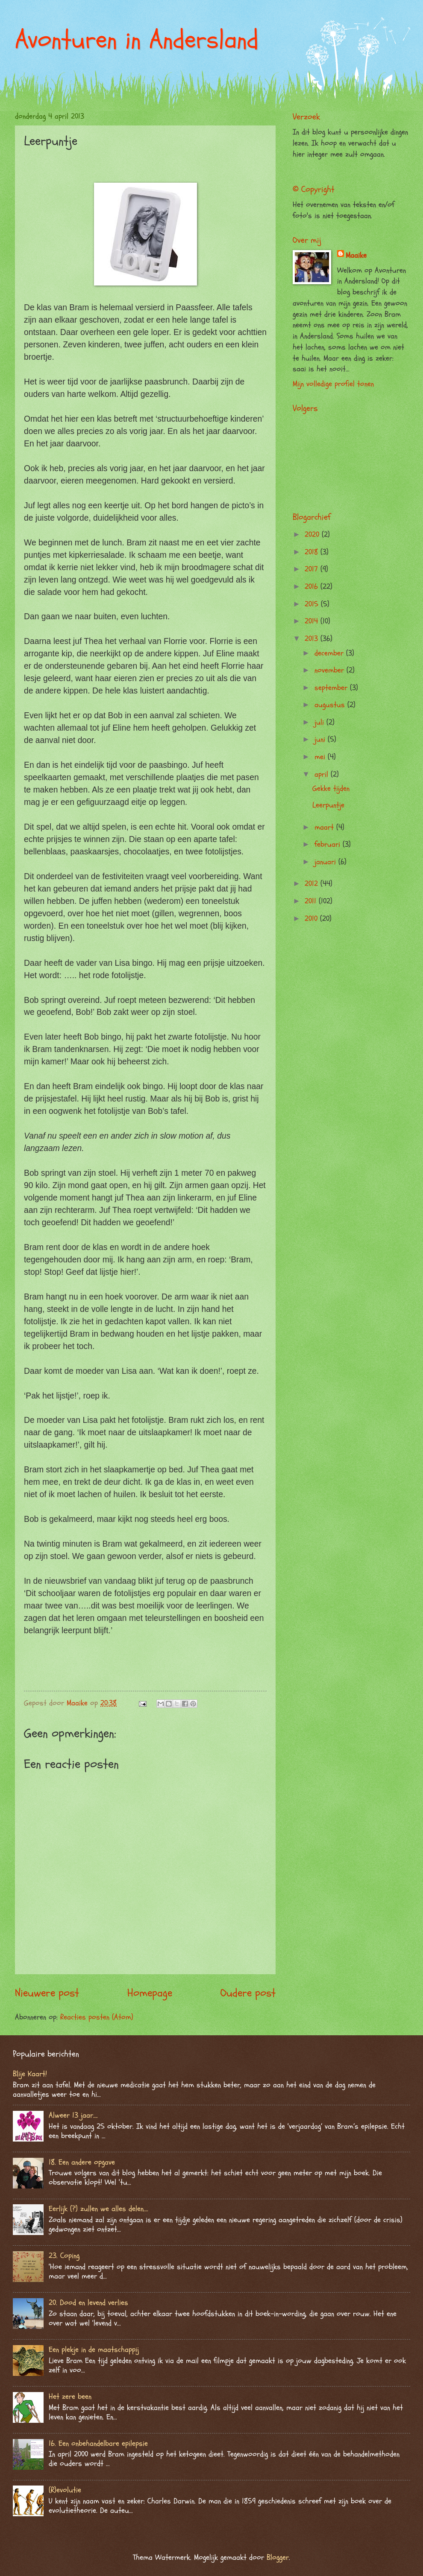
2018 (312, 552)
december (330, 653)
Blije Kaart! (30, 2074)
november (330, 670)
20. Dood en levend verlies (88, 2302)
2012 (312, 883)
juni (321, 739)
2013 (312, 638)
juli (320, 722)
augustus (330, 704)
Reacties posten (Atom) (96, 2017)
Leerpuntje (328, 805)
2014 (312, 621)
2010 (312, 918)
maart (325, 827)
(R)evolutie (65, 2490)
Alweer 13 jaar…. (73, 2115)
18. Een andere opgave (82, 2162)
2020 (313, 534)
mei (321, 757)
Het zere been (70, 2396)
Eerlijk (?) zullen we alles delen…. (98, 2208)
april (322, 774)
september (332, 687)
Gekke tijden (331, 788)
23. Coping (64, 2255)
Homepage (149, 1993)
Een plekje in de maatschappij (94, 2349)
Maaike (356, 255)
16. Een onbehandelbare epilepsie (98, 2443)
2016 (312, 586)
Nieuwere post (47, 1993)
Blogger (278, 2557)
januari (326, 862)
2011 (312, 901)
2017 (312, 569)
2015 (313, 604)
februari (328, 844)
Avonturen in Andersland (136, 39)
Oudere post (248, 1993)
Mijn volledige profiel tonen (333, 384)
